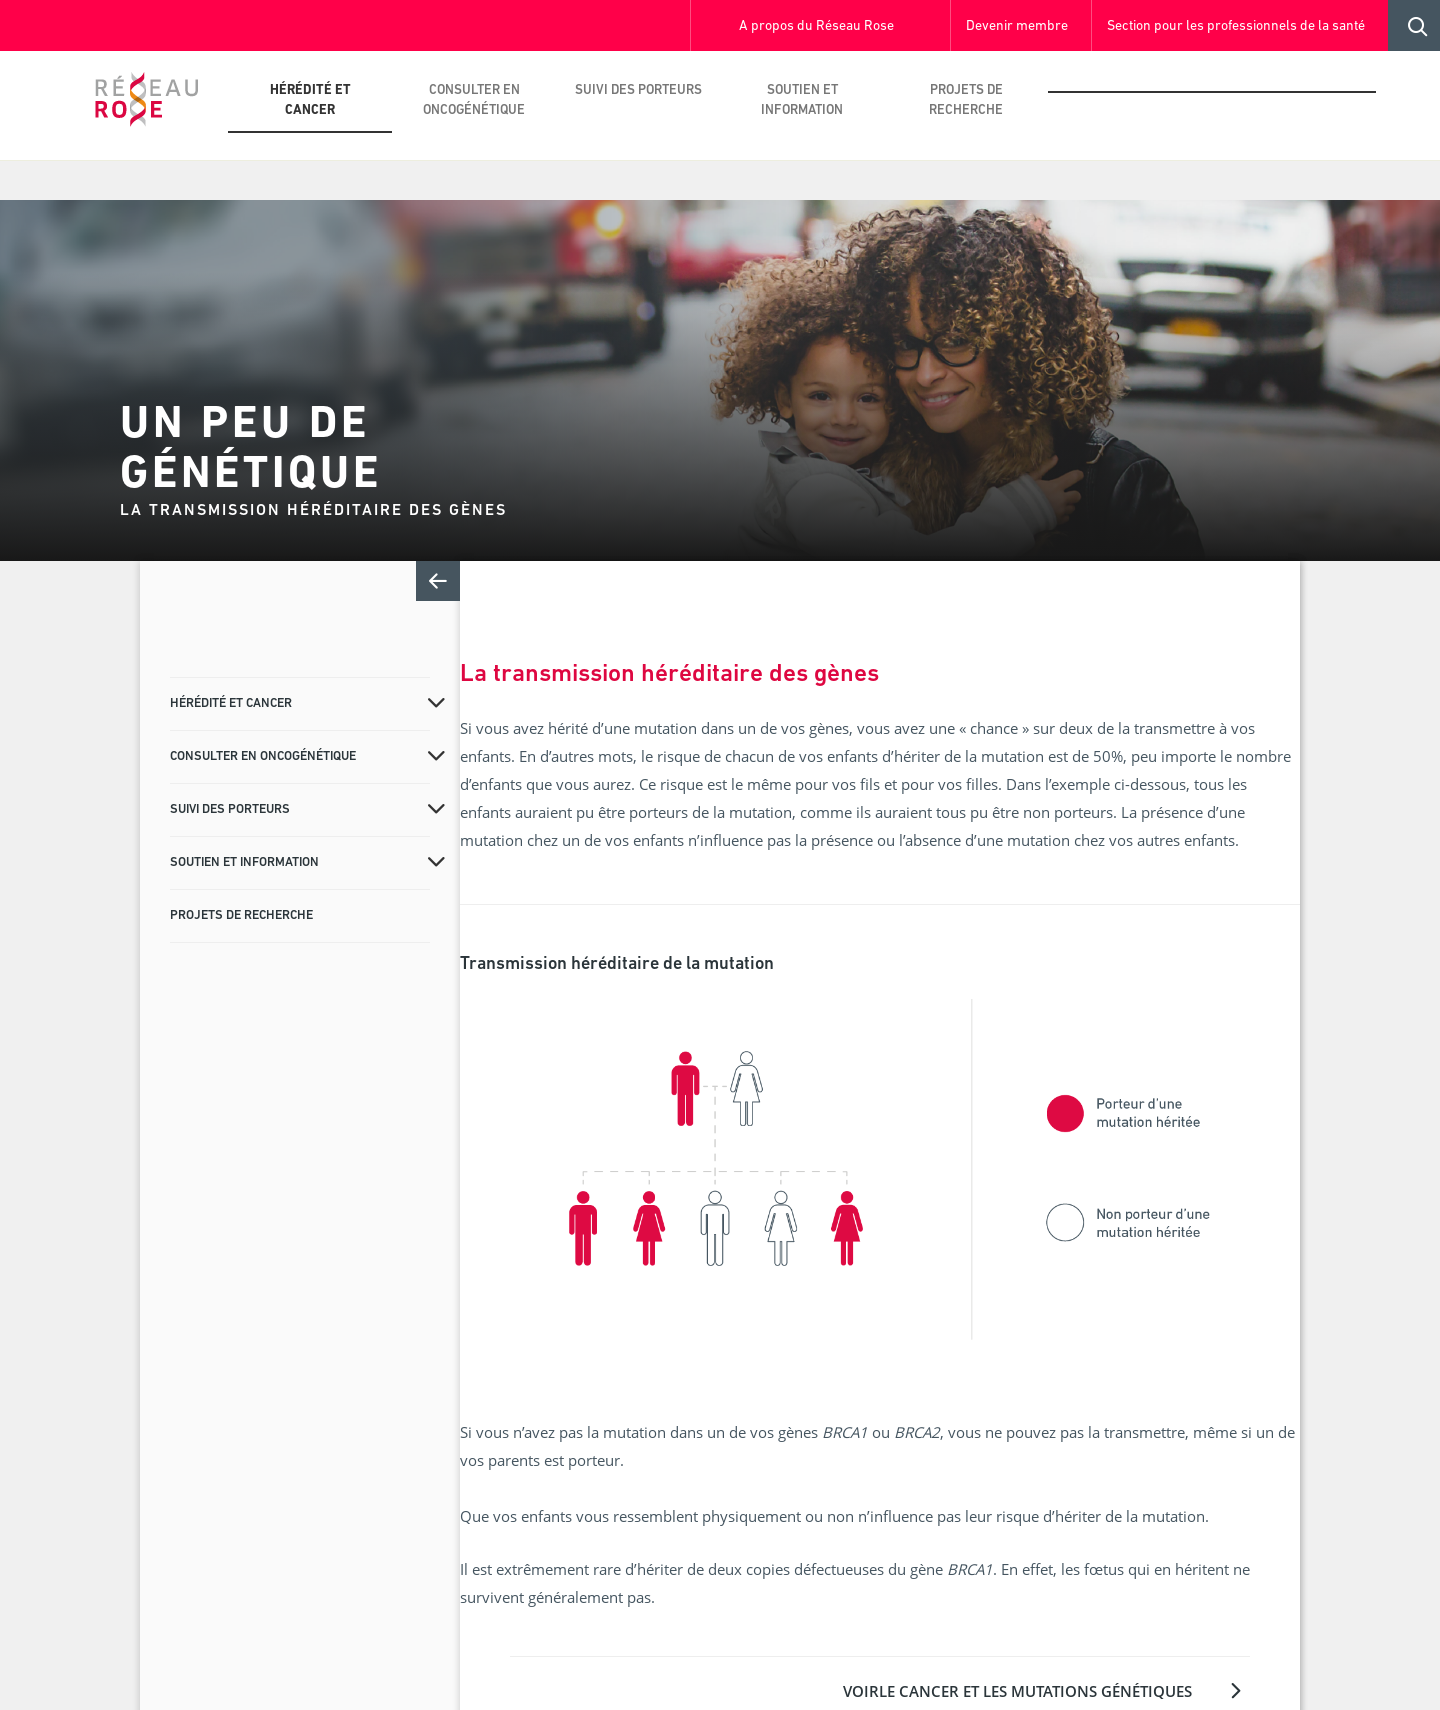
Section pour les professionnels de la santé (1236, 26)
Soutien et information (802, 100)
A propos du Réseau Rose (816, 26)
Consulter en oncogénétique (474, 100)
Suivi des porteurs (638, 90)
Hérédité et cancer (310, 100)
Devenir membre (1017, 26)
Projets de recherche (966, 100)
